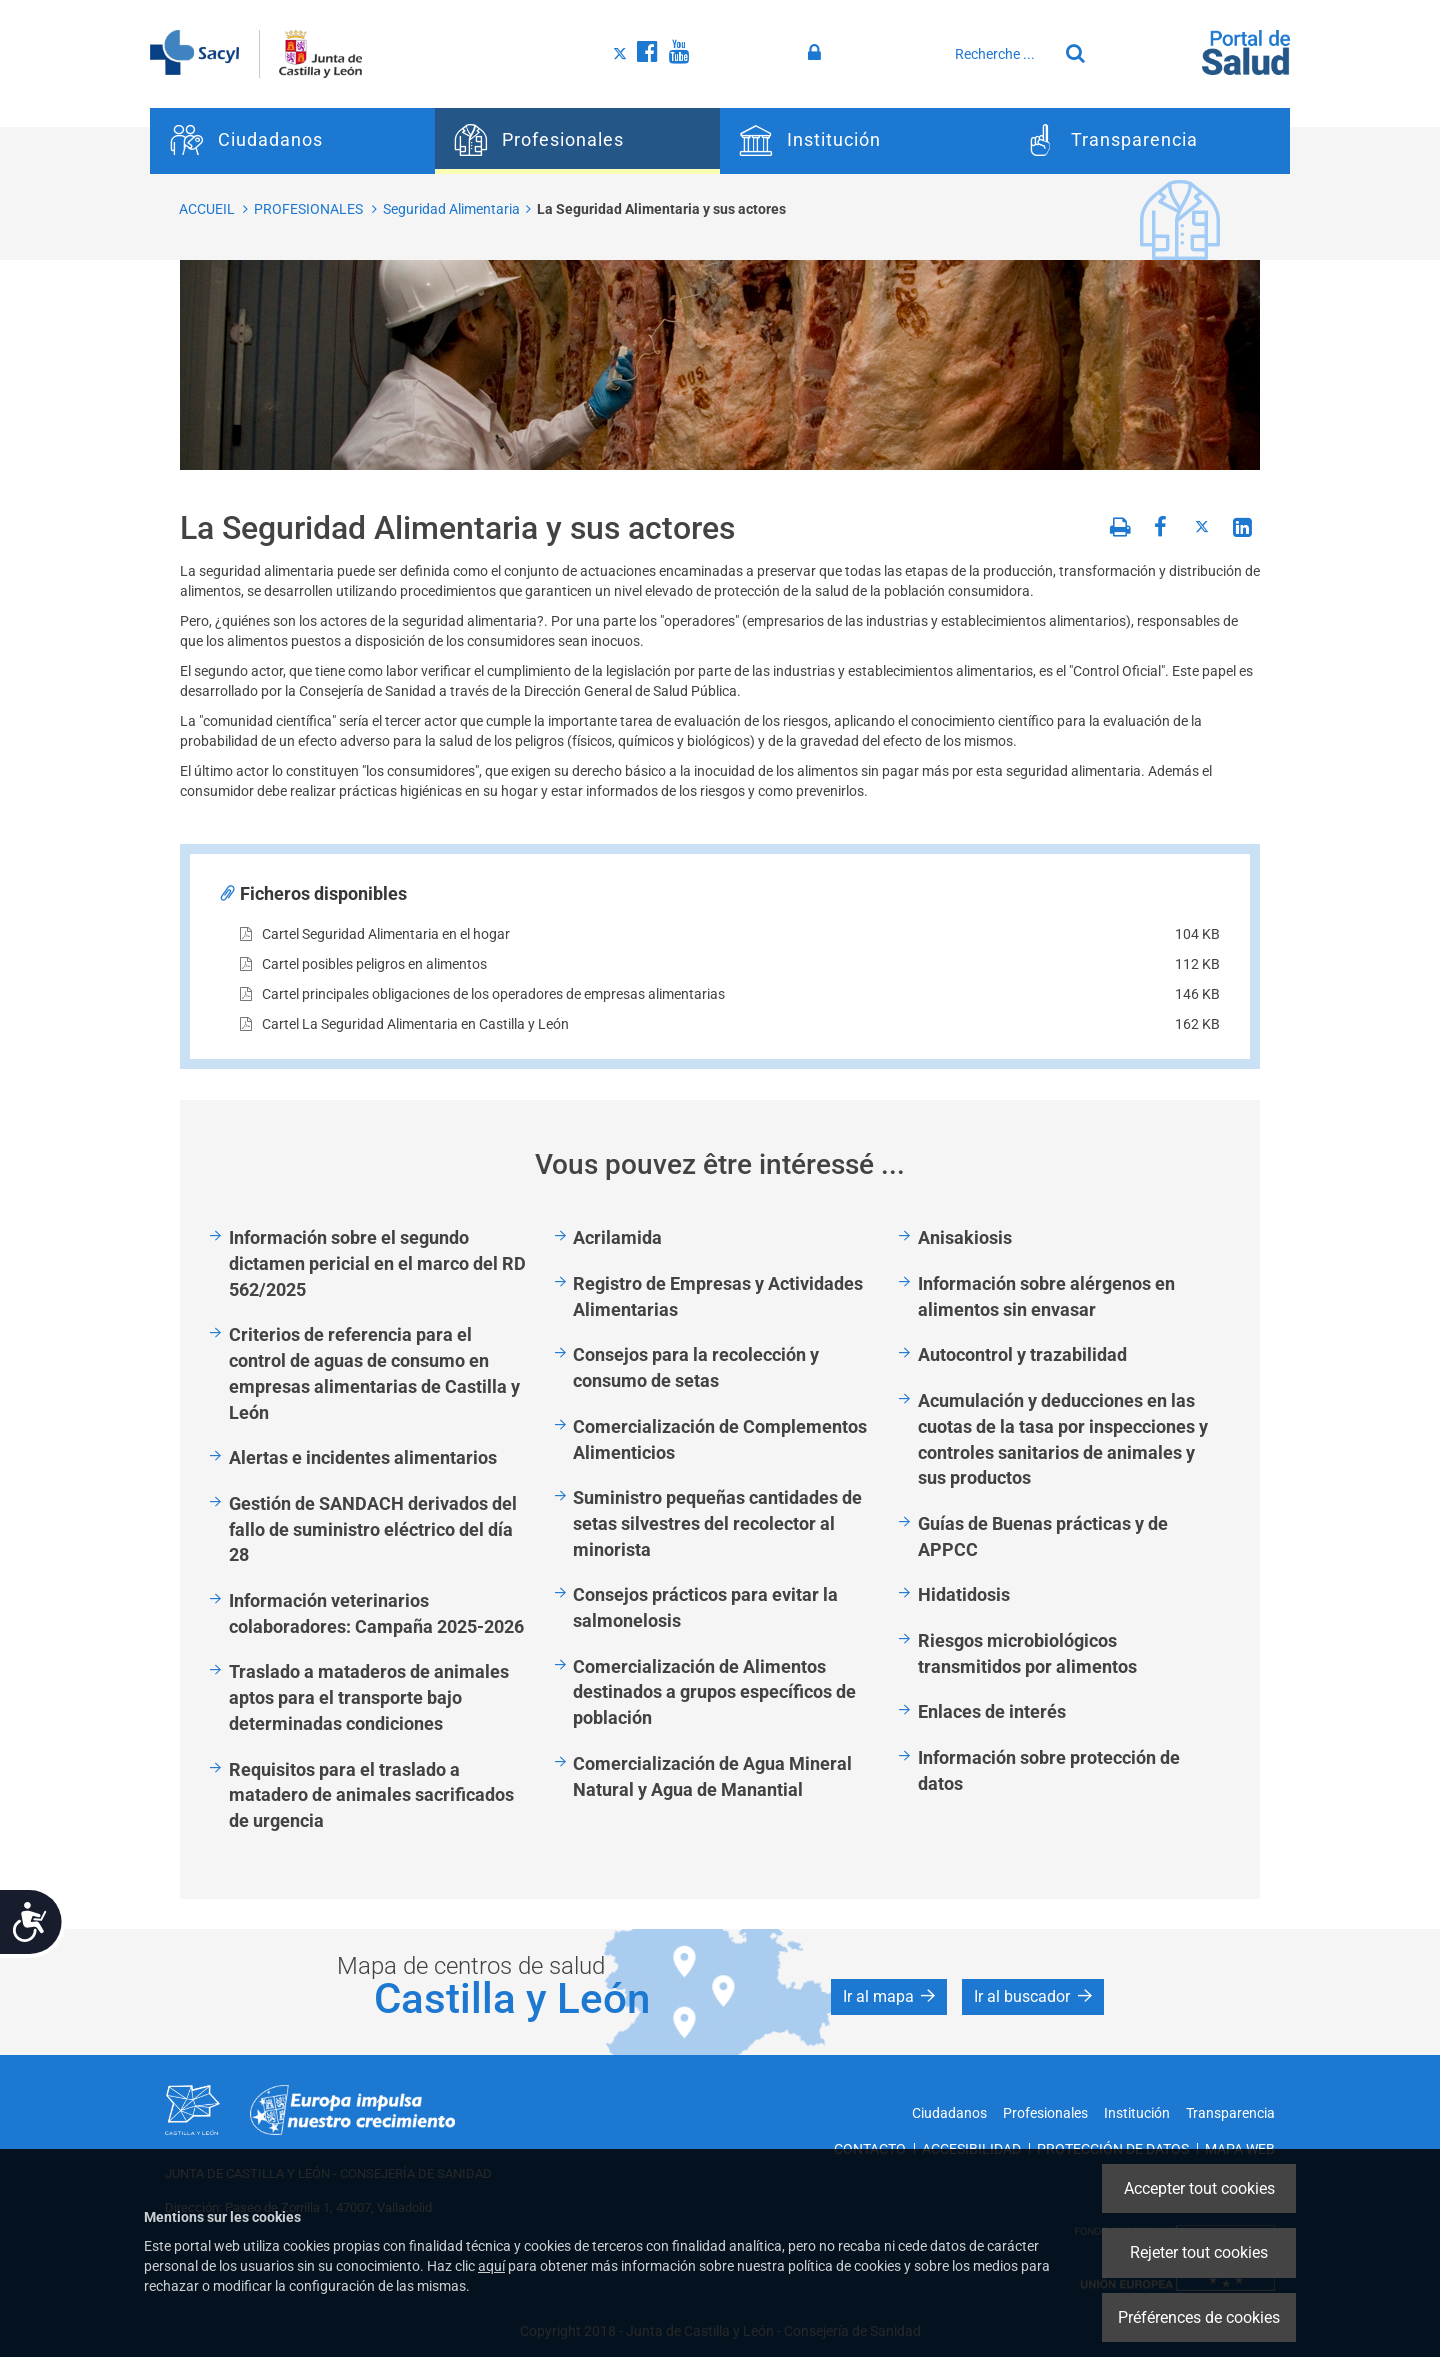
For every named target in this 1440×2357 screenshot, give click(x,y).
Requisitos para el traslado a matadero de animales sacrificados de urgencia (371, 1795)
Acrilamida (617, 1237)
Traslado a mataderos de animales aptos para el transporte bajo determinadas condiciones (369, 1697)
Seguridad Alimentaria (451, 209)
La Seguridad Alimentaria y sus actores (661, 209)
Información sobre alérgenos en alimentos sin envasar (1046, 1296)
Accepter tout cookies (1199, 2188)
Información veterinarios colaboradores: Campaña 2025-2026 (376, 1613)
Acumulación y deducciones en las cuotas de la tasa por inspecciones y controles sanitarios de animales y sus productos (1063, 1439)
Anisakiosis (965, 1237)
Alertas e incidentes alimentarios (363, 1457)
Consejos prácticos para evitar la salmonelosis (705, 1607)
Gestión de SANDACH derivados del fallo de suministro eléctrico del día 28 (373, 1529)
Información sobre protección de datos (1049, 1770)
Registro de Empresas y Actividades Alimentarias (718, 1296)
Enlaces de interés (992, 1711)
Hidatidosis (964, 1594)
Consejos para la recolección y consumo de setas (696, 1367)
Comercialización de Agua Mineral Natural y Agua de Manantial (712, 1776)
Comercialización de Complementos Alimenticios (720, 1439)
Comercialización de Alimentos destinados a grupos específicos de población (714, 1692)
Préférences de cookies (1199, 2317)
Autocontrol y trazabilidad (1022, 1354)
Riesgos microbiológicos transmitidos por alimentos (1027, 1653)
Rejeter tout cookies (1199, 2252)
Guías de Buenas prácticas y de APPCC (1043, 1536)
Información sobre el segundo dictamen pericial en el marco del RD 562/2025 (377, 1263)
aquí (491, 2266)
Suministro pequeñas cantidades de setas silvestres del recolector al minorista (717, 1523)
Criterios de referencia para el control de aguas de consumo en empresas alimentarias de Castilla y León (374, 1373)
